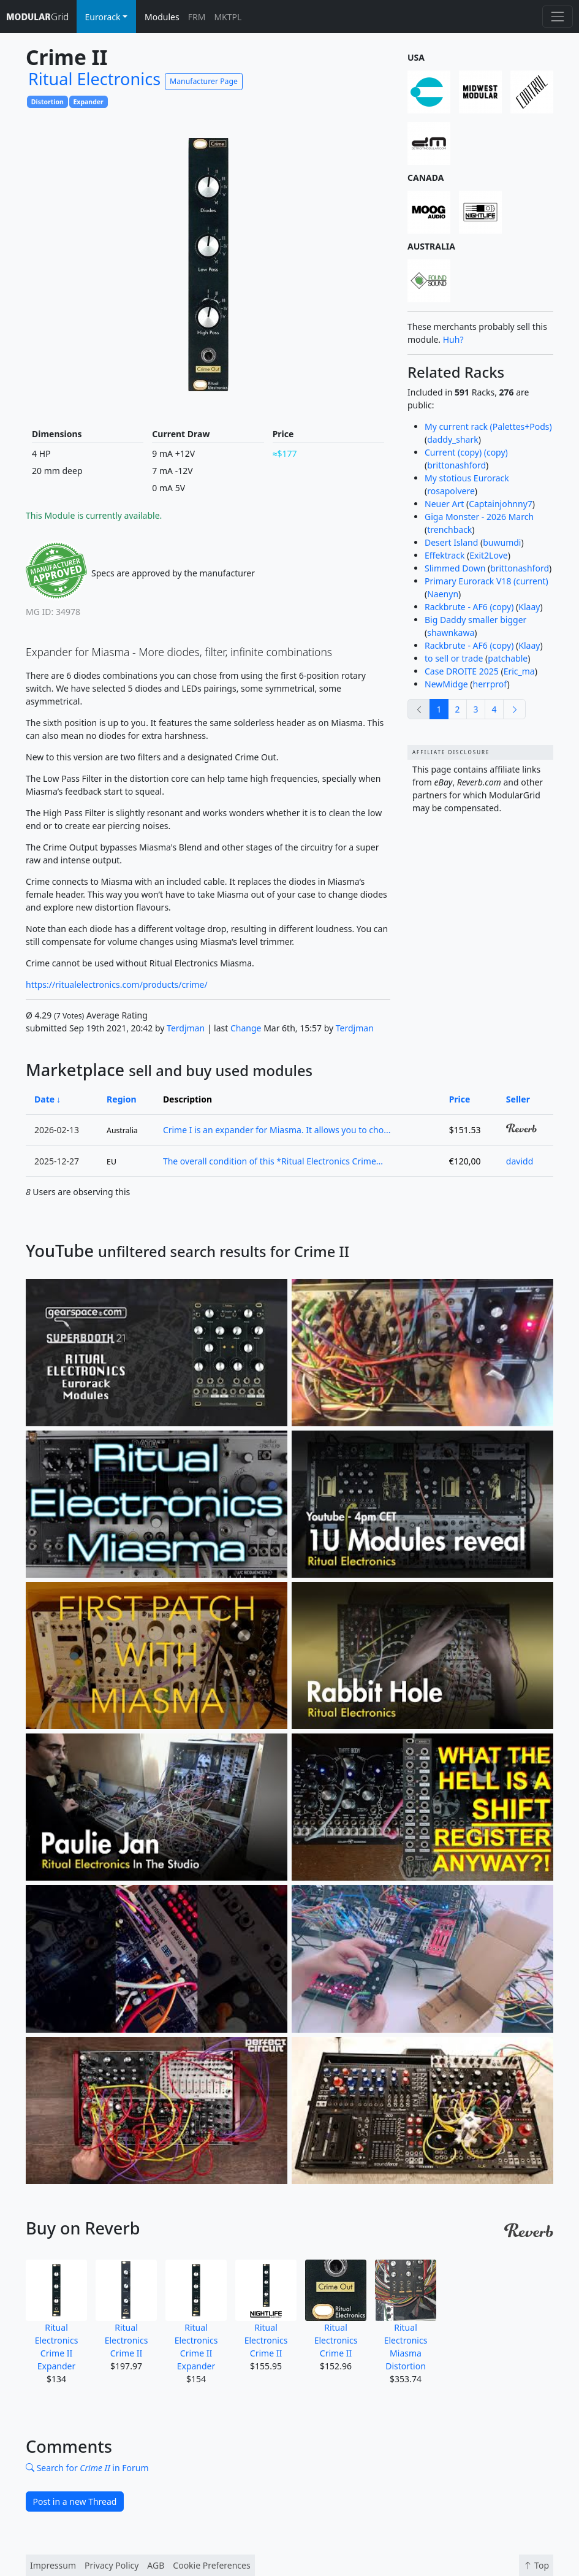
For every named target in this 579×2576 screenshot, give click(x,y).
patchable (508, 658)
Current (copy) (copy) (466, 452)
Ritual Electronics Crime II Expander (56, 2316)
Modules (162, 17)
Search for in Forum (87, 2468)
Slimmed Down (455, 568)
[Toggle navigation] (557, 16)
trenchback (449, 529)
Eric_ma (519, 671)
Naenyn (442, 594)
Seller (518, 1099)
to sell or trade (454, 658)
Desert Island (451, 542)
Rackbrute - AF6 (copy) (469, 607)
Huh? (453, 339)
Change (246, 1028)
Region (121, 1099)
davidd (519, 1161)
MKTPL (227, 17)
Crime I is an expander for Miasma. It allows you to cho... (277, 1130)
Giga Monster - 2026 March (479, 516)
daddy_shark (453, 439)
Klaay (529, 607)
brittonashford (456, 465)
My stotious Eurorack (467, 478)
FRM (197, 17)
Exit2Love (488, 555)
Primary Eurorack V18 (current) (486, 581)
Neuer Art (444, 504)
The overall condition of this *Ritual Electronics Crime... (273, 1161)
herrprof (490, 684)
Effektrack (444, 555)
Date (44, 1099)
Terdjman (186, 1028)
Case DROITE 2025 (462, 671)
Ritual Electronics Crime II (126, 2309)
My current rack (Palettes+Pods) (488, 426)
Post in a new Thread (75, 2501)
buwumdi (502, 542)
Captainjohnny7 (500, 504)
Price (460, 1099)
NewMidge (446, 684)
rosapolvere (451, 491)
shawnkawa (450, 632)
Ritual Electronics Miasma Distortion (405, 2316)
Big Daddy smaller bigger (475, 619)
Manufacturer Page (204, 81)
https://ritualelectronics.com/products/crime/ (117, 984)
